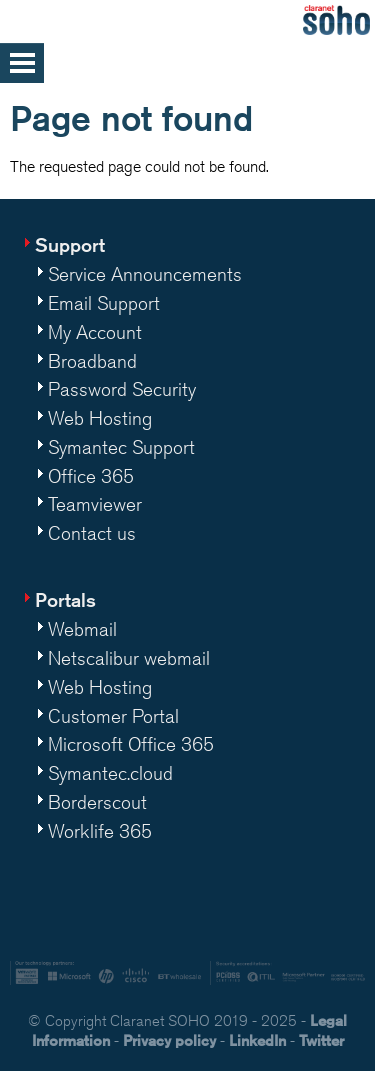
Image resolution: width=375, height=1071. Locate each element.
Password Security (122, 389)
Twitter (321, 1040)
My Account (95, 332)
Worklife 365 (100, 831)
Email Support (104, 303)
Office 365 (91, 476)
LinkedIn (257, 1040)
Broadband (92, 361)
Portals (65, 599)
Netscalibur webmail (129, 658)
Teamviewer (95, 504)
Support (70, 244)
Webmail (82, 629)
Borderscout (97, 802)
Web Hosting (100, 418)
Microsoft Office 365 (131, 744)
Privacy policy (169, 1040)
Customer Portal (113, 716)
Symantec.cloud (110, 773)
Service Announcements (145, 274)
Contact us (92, 533)
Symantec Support (121, 447)
